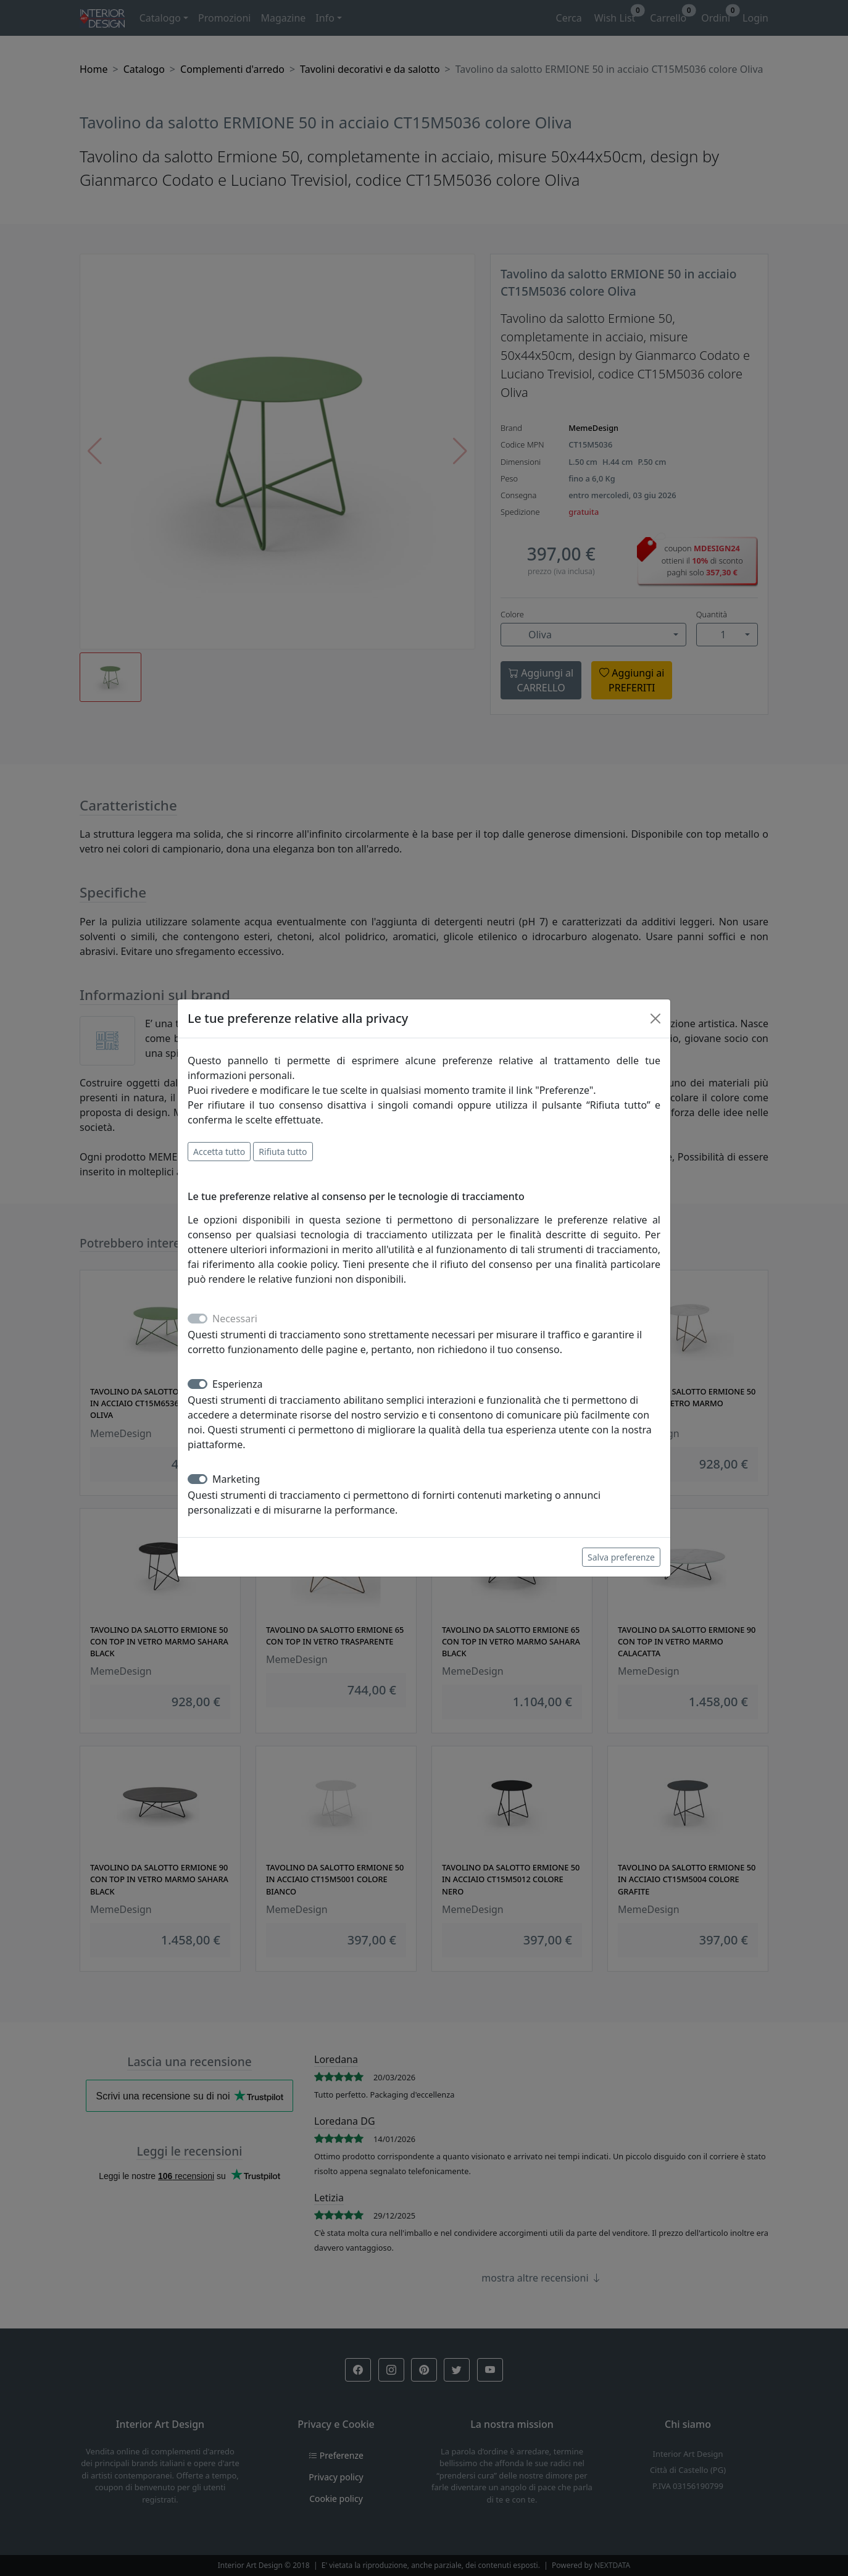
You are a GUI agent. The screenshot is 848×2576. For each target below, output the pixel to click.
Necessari (234, 1318)
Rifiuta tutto (283, 1151)
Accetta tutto (219, 1151)
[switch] (197, 1384)
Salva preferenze (621, 1557)
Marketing (236, 1479)
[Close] (655, 1018)
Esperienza (237, 1384)
